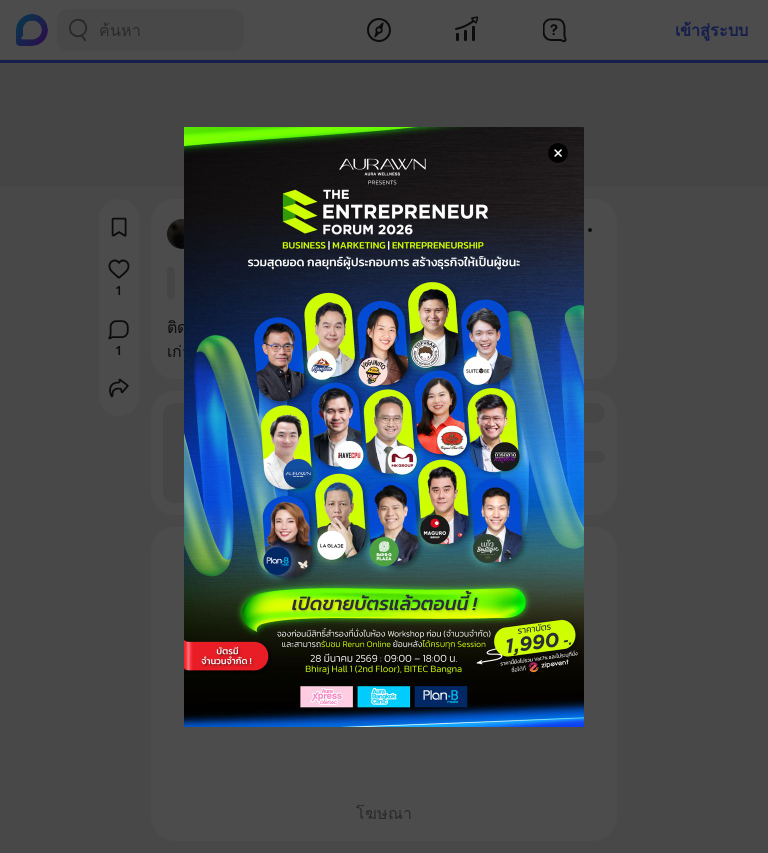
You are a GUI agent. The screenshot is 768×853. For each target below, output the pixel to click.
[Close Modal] (558, 153)
